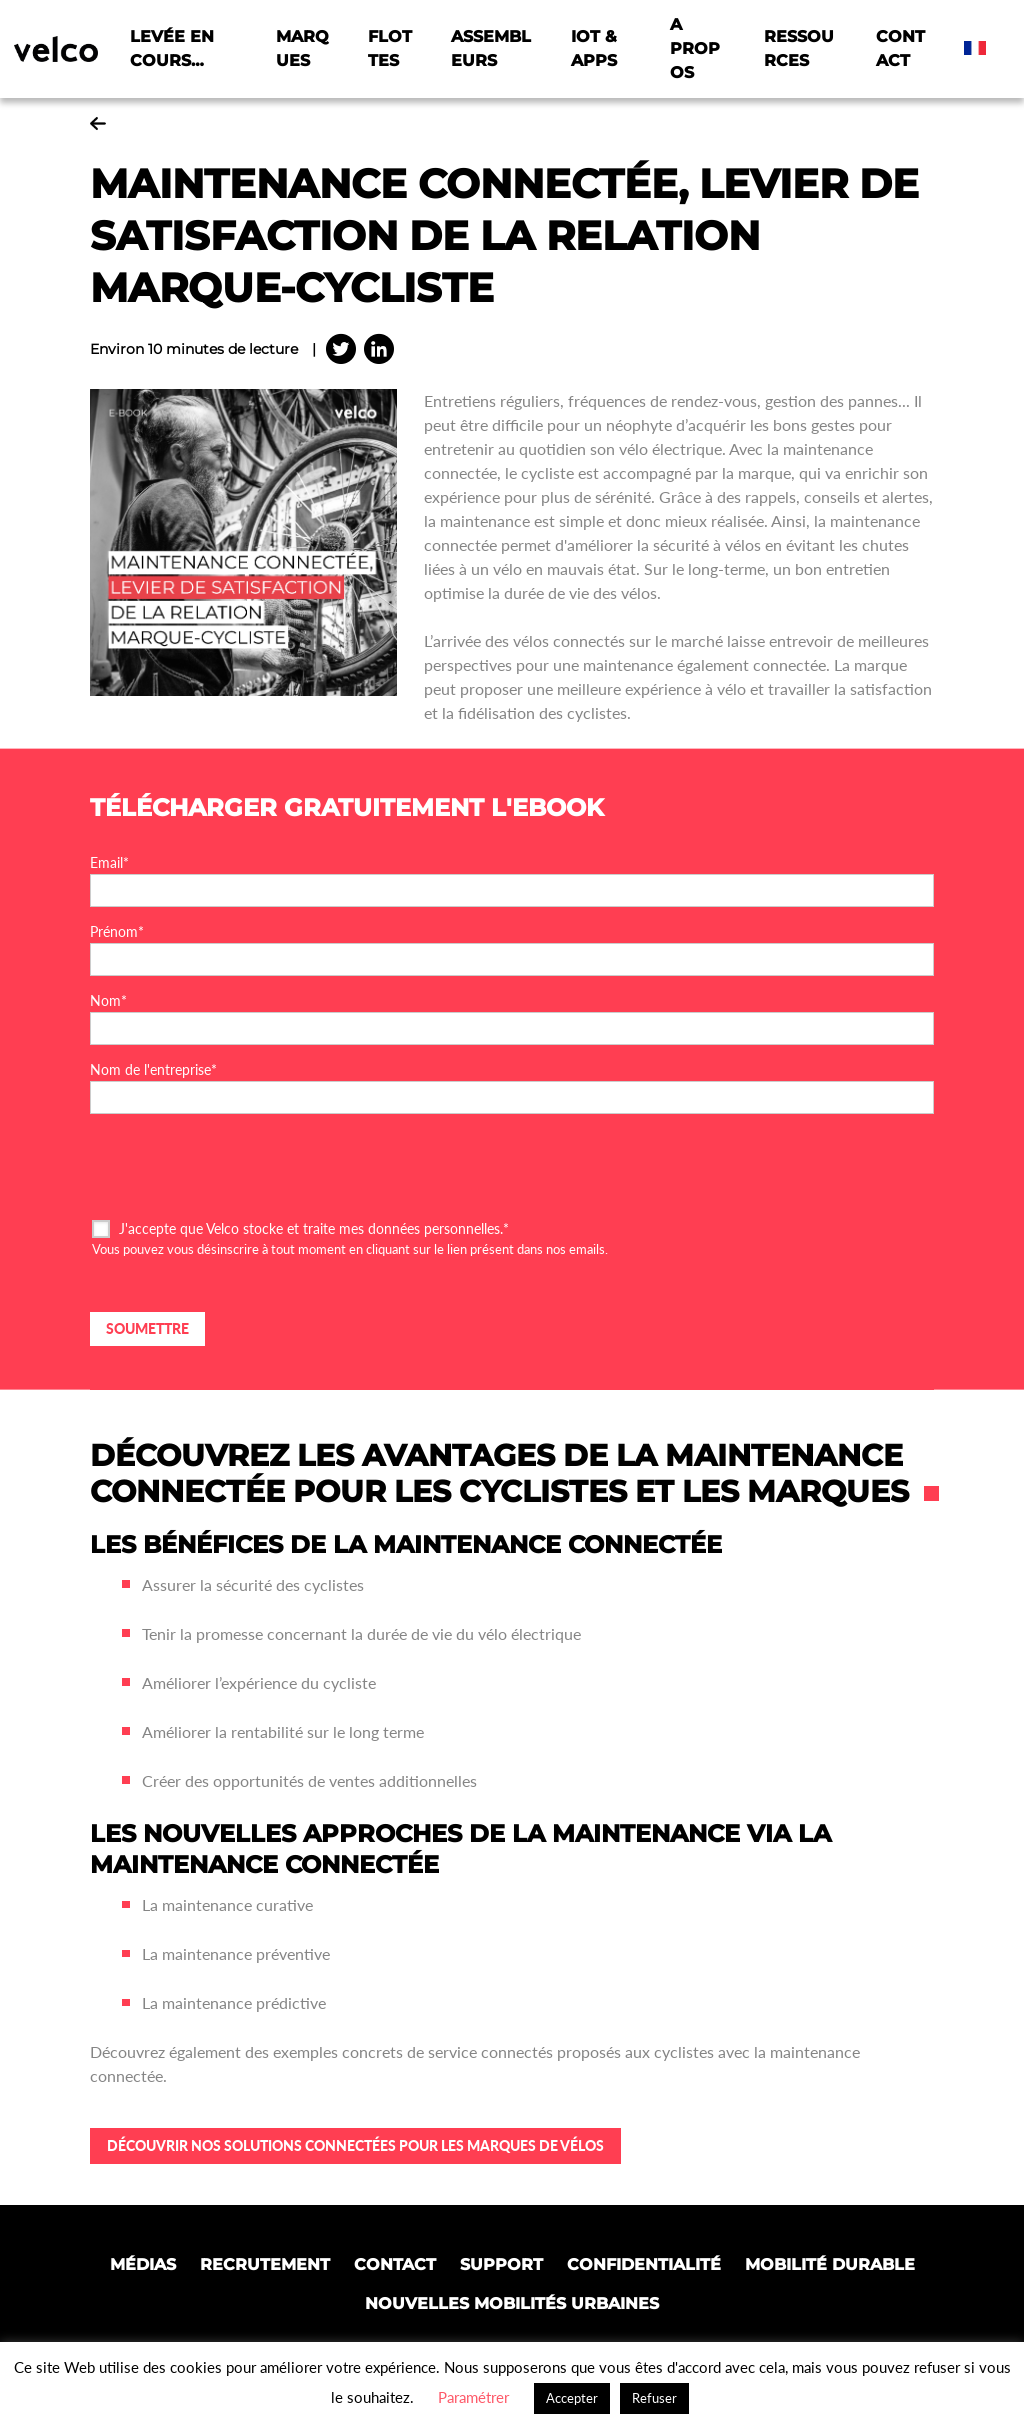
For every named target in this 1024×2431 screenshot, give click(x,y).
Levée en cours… (172, 48)
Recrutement (265, 2264)
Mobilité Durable (830, 2264)
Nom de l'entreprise (153, 1069)
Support (501, 2264)
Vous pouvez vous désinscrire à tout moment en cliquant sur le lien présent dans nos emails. (350, 1249)
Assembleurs (491, 48)
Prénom (117, 931)
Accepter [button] (572, 2398)
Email (109, 862)
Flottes (390, 48)
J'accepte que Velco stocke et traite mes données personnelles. (314, 1228)
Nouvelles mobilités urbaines (512, 2303)
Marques (302, 48)
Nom (108, 1000)
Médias (143, 2264)
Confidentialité (644, 2264)
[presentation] (242, 1165)
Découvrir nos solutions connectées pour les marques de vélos (355, 2145)
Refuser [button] (654, 2398)
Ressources (799, 48)
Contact (900, 48)
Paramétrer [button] (473, 2397)
